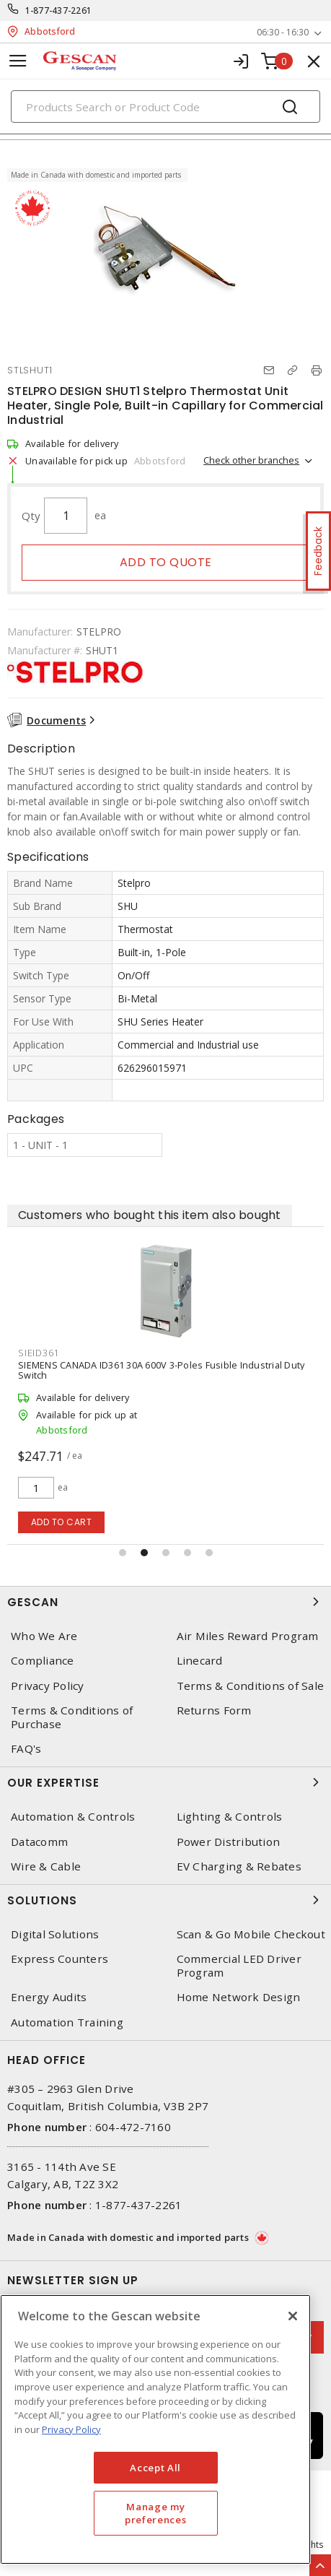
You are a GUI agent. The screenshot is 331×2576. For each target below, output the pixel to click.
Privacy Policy (47, 1686)
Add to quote (166, 562)
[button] (122, 1552)
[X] (293, 2316)
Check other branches (251, 460)
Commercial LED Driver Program (239, 1965)
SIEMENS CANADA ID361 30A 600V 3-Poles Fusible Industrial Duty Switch (161, 1370)
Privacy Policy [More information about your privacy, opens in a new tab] (71, 2429)
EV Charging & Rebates (239, 1866)
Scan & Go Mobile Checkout (251, 1934)
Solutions (165, 1900)
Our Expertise (165, 1782)
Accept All (155, 2467)
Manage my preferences (155, 2513)
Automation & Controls (73, 1816)
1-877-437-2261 (58, 10)
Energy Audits (49, 1997)
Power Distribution (229, 1842)
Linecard (200, 1661)
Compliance (42, 1661)
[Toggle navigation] (18, 61)
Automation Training (67, 2022)
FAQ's (26, 1749)
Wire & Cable (46, 1866)
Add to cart (61, 1522)
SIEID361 (38, 1352)
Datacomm (39, 1842)
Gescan (165, 1602)
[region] (155, 2429)
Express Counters (59, 1959)
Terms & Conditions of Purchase (72, 1717)
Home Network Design (239, 1997)
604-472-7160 (133, 2127)
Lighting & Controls (230, 1816)
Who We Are (44, 1636)
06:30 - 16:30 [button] (283, 32)
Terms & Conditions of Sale (251, 1686)
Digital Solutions (55, 1934)
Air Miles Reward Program (248, 1636)
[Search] (165, 106)
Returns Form (214, 1710)
